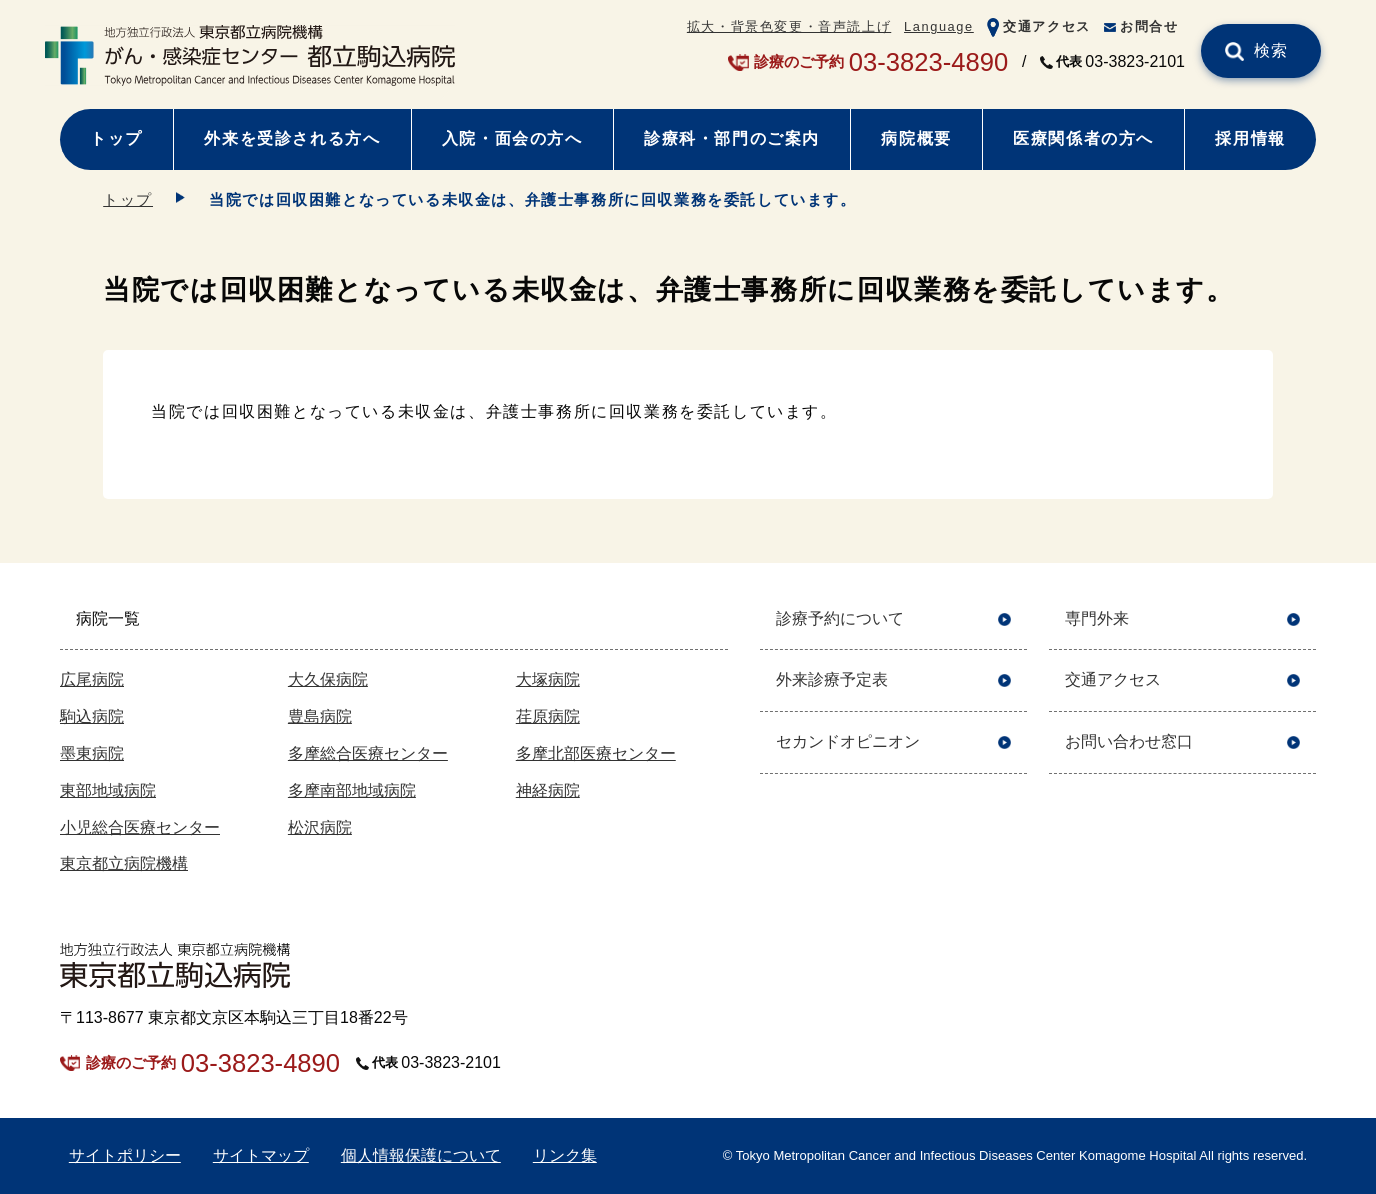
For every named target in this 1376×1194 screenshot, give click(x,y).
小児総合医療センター (140, 827)
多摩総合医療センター (368, 753)
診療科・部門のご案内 (732, 138)
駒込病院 (92, 716)
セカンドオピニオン (848, 741)
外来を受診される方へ (292, 138)
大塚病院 (548, 679)
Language (939, 26)
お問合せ (1149, 26)
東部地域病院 (108, 790)
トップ (116, 138)
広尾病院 (92, 679)
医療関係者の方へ (1083, 138)
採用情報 (1250, 138)
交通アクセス (1047, 26)
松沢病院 (320, 827)
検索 (1271, 50)
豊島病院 (320, 716)
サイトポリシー (125, 1155)
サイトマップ (261, 1155)
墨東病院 (92, 753)
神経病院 (548, 790)
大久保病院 (328, 679)
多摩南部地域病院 (352, 790)
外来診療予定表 (832, 679)
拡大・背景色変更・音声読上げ (789, 26)
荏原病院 (548, 716)
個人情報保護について (421, 1155)
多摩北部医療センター (596, 753)
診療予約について (840, 618)
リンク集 (565, 1155)
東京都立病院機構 (124, 863)
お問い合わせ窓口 (1129, 741)
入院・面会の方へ (512, 138)
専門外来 (1097, 618)
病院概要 (916, 138)
